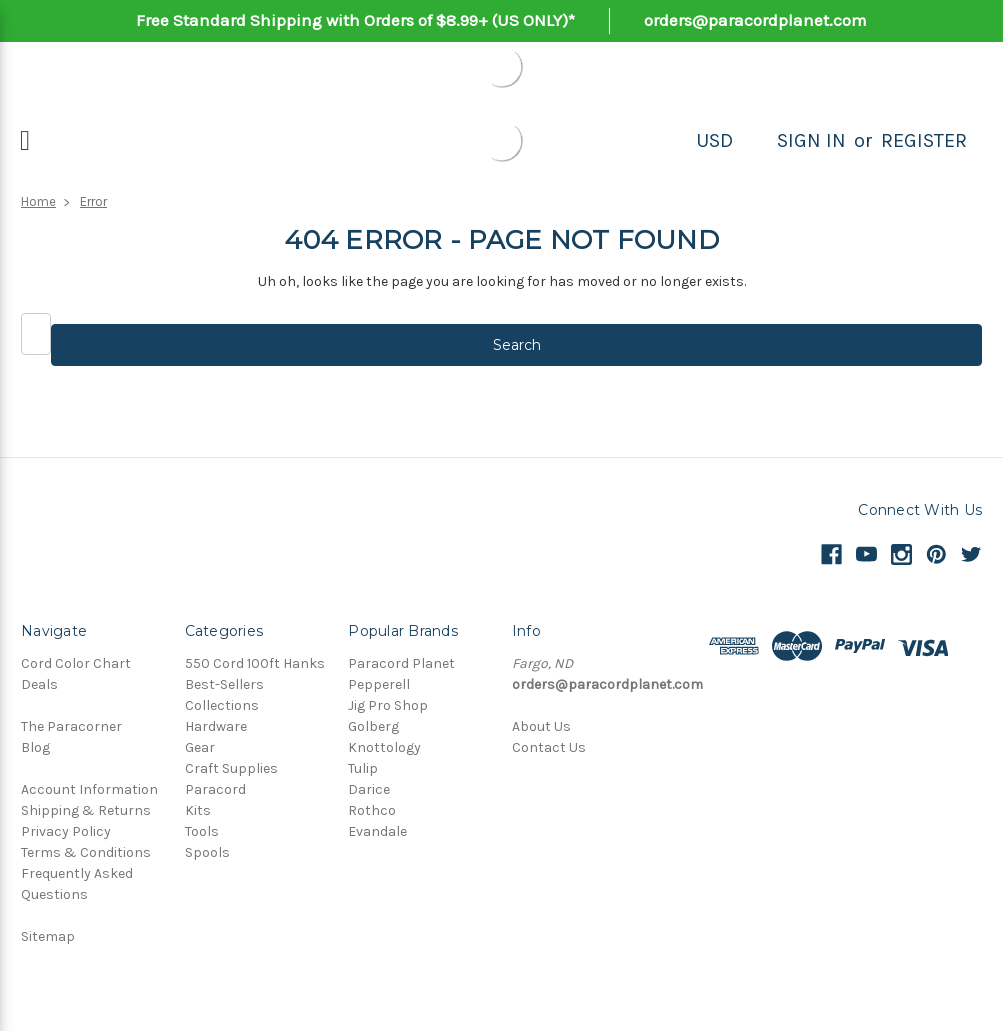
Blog (35, 747)
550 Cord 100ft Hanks (255, 663)
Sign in (811, 140)
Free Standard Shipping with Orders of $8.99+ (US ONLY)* (355, 20)
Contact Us (549, 747)
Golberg (373, 726)
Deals (39, 684)
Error (93, 201)
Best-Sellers (224, 684)
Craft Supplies (231, 768)
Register (924, 140)
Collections (222, 705)
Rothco (372, 810)
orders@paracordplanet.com (755, 20)
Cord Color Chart (76, 663)
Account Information (89, 789)
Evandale (377, 831)
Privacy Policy (66, 831)
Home (38, 201)
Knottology (384, 747)
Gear (200, 747)
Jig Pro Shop (388, 705)
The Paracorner (71, 726)
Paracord (215, 789)
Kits (198, 810)
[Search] (755, 141)
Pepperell (379, 684)
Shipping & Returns (86, 810)
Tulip (363, 768)
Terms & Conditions (86, 852)
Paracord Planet (401, 663)
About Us (541, 726)
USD (714, 140)
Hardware (216, 726)
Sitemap (48, 936)
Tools (202, 831)
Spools (207, 852)
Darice (369, 789)
